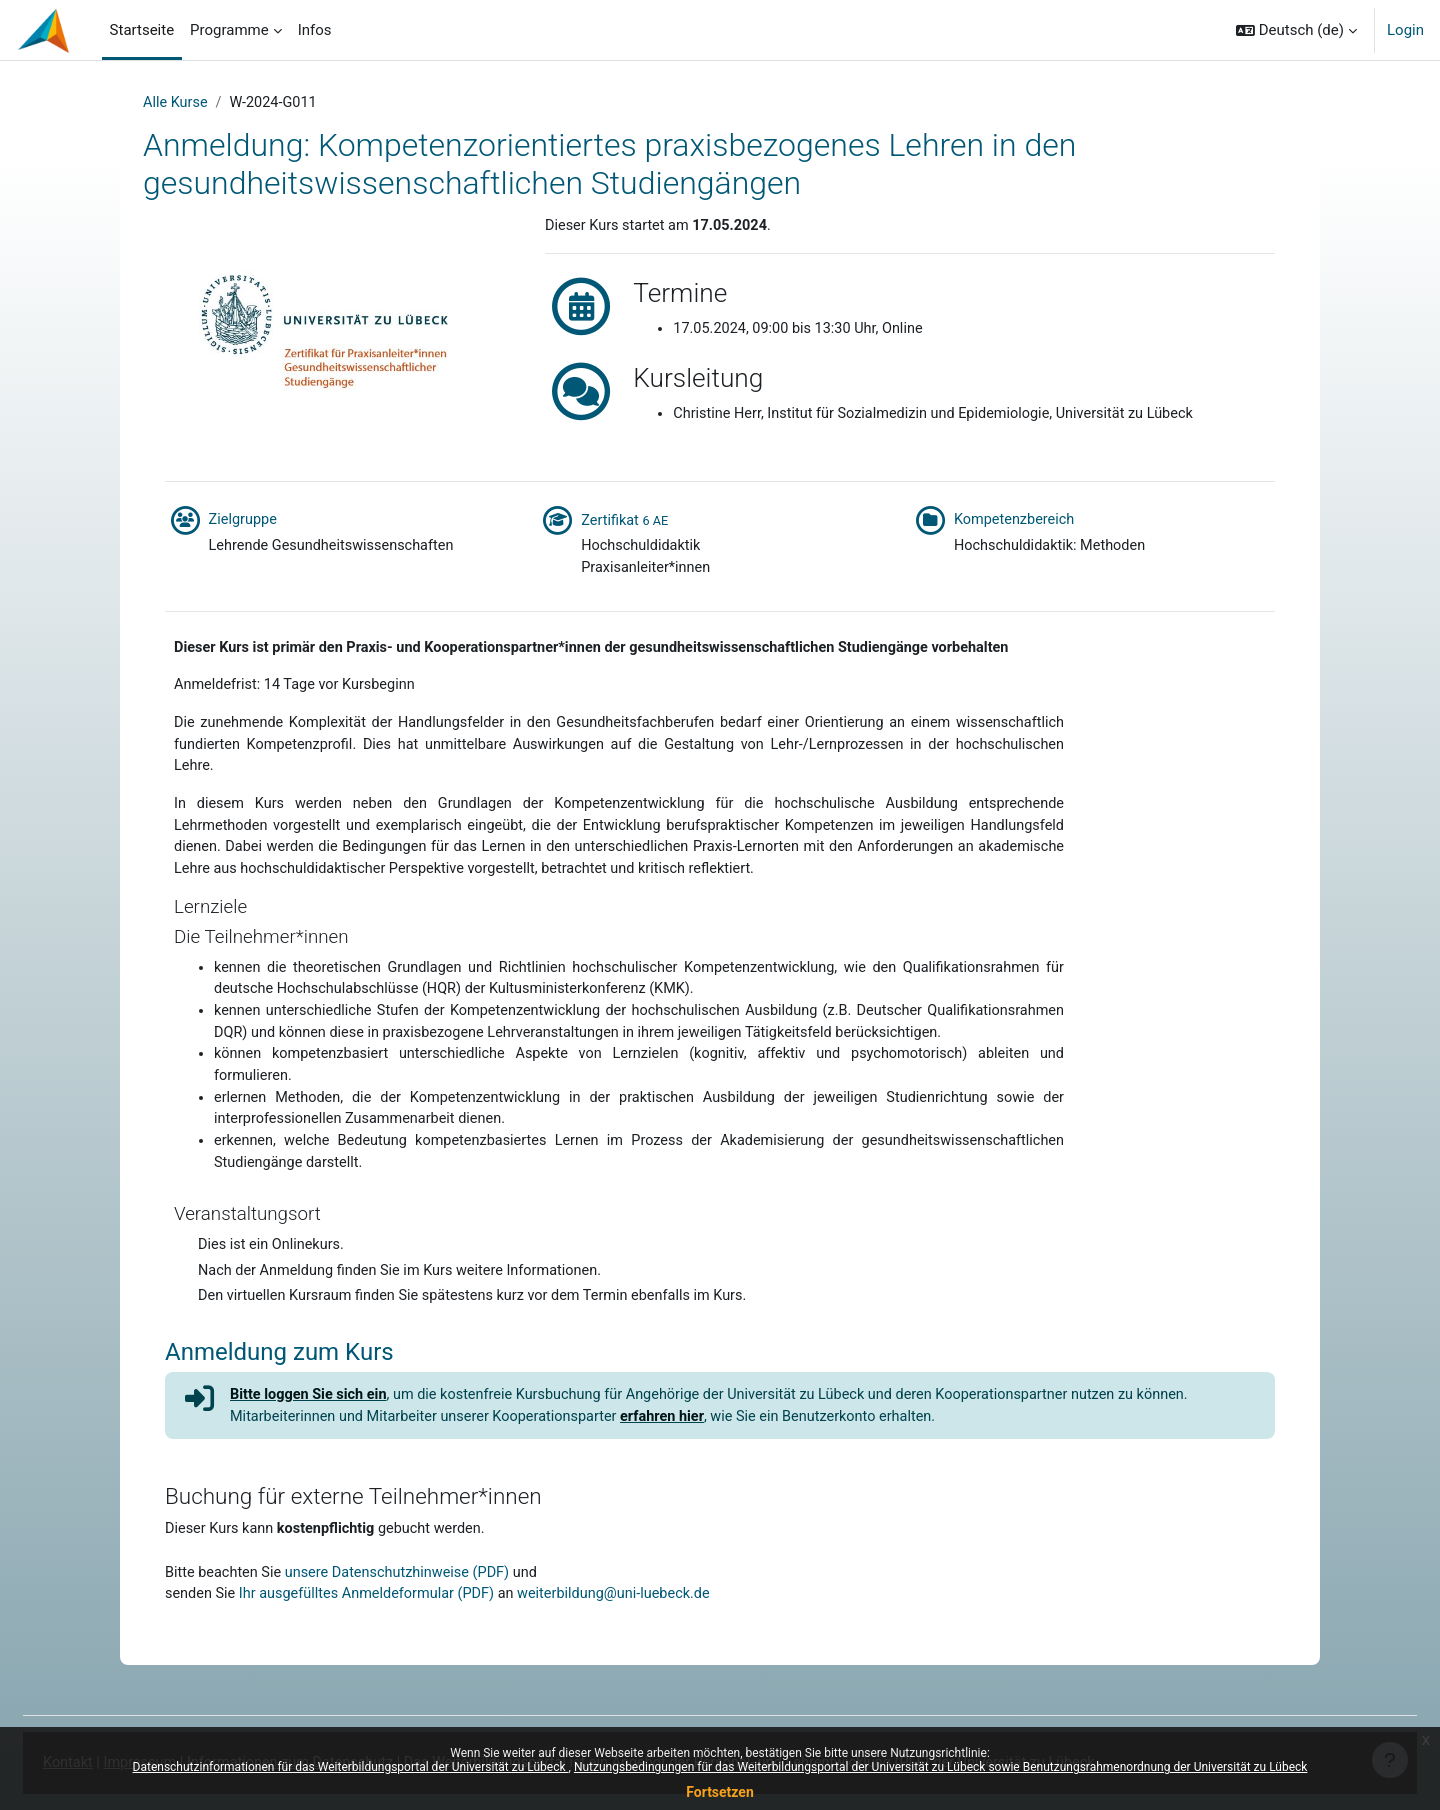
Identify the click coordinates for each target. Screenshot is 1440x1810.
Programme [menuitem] (229, 30)
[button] (1296, 30)
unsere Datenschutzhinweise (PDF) (405, 1620)
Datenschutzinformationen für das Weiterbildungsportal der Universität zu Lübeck (351, 1767)
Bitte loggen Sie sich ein (312, 1439)
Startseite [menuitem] (142, 30)
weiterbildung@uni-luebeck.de (630, 1643)
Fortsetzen (720, 1792)
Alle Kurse (176, 103)
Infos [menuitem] (315, 30)
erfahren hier (679, 1462)
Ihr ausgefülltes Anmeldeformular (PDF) (374, 1643)
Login (1405, 30)
